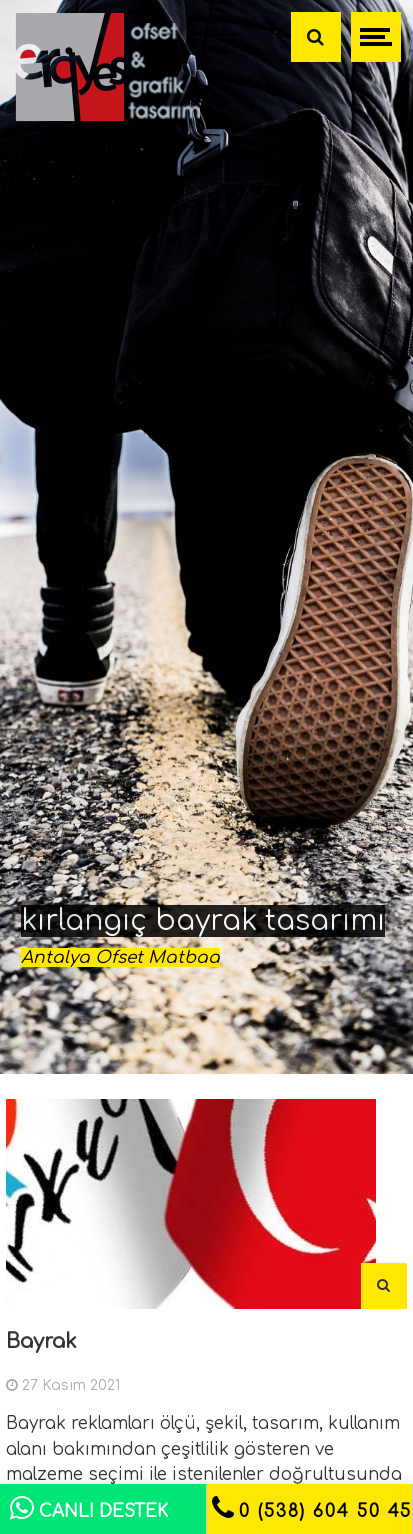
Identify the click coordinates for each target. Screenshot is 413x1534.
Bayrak (41, 1341)
